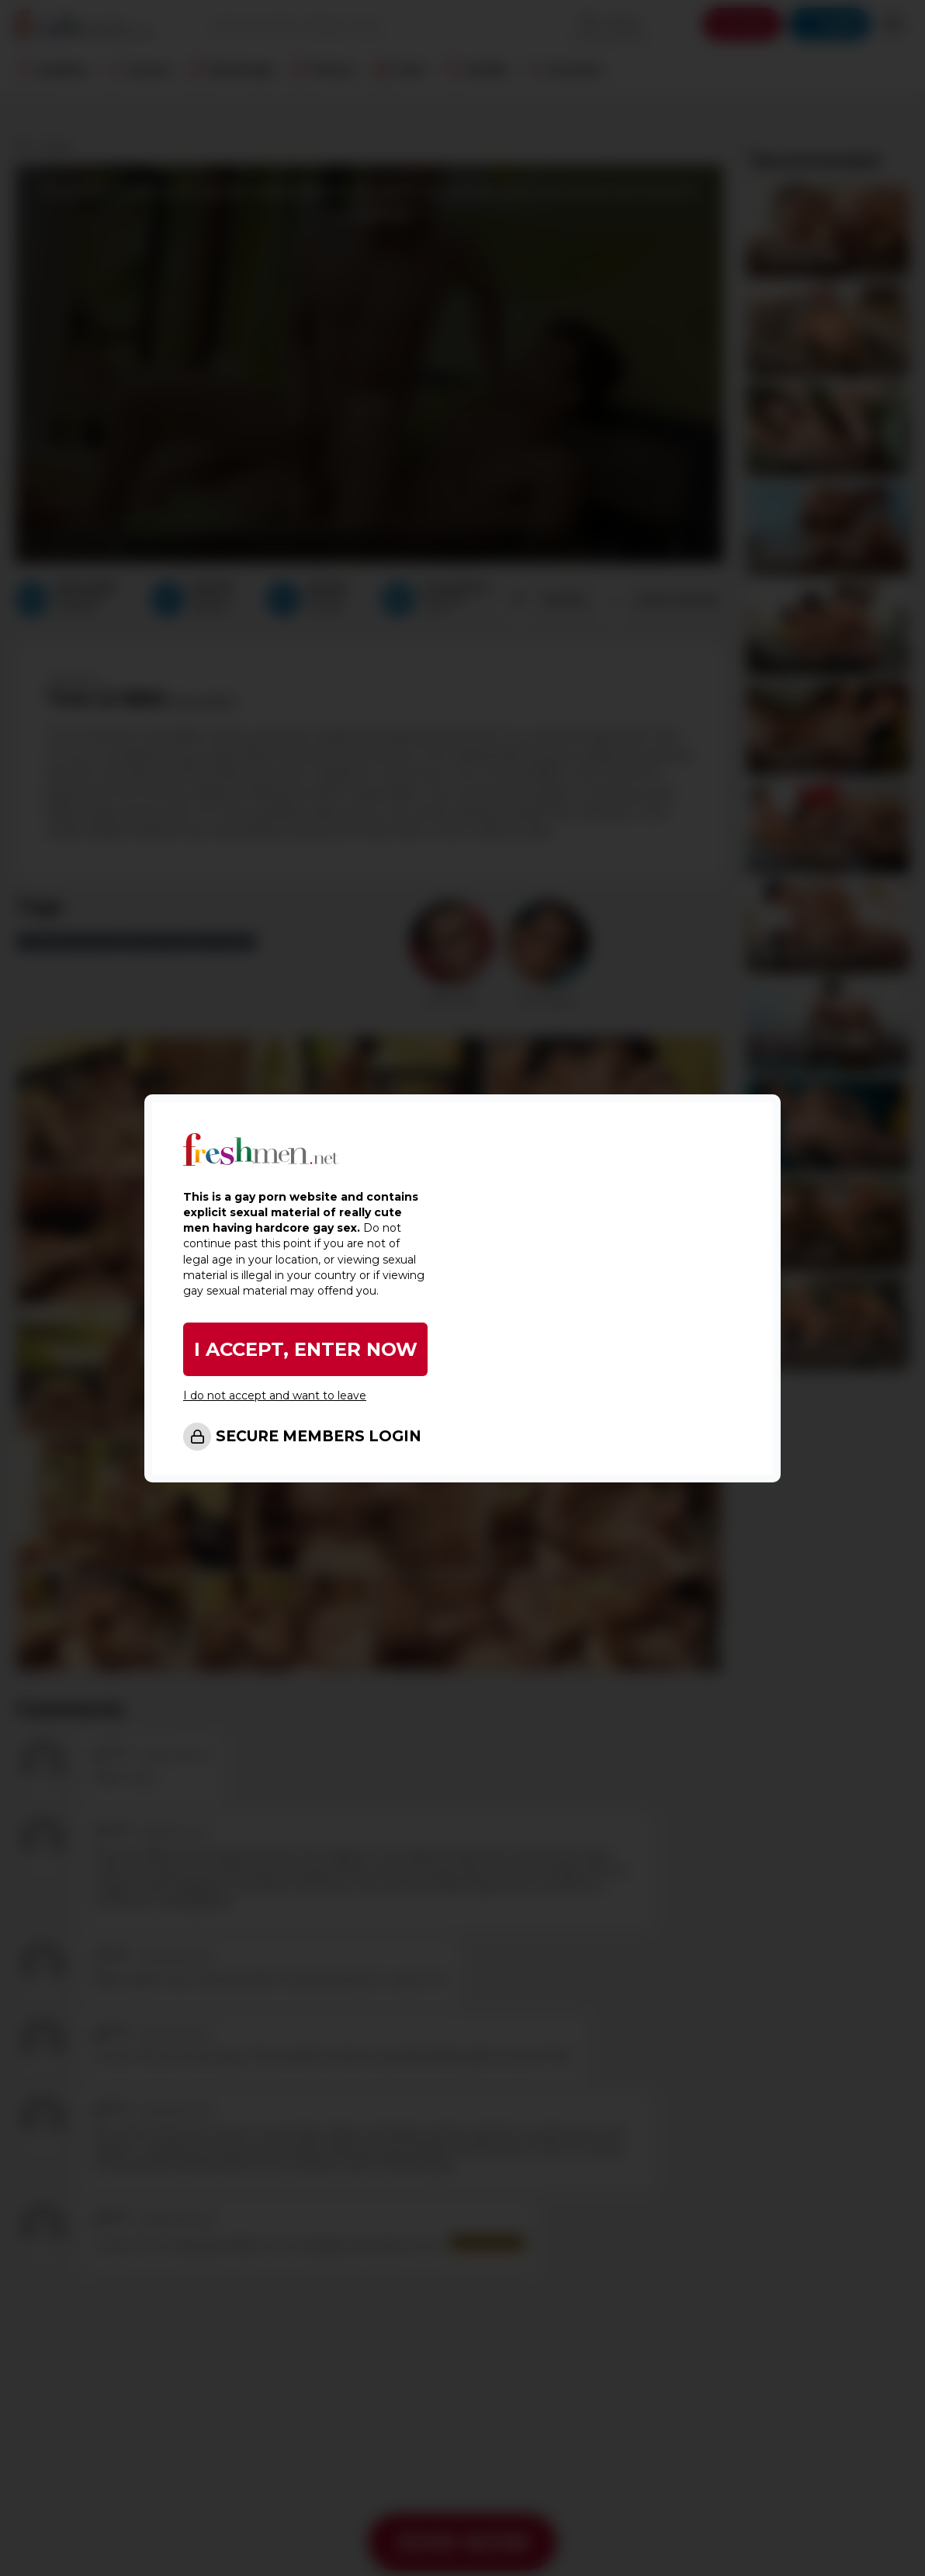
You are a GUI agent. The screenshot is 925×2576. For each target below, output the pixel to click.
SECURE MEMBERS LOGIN (318, 1436)
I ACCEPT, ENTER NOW (305, 1349)
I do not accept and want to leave (274, 1395)
